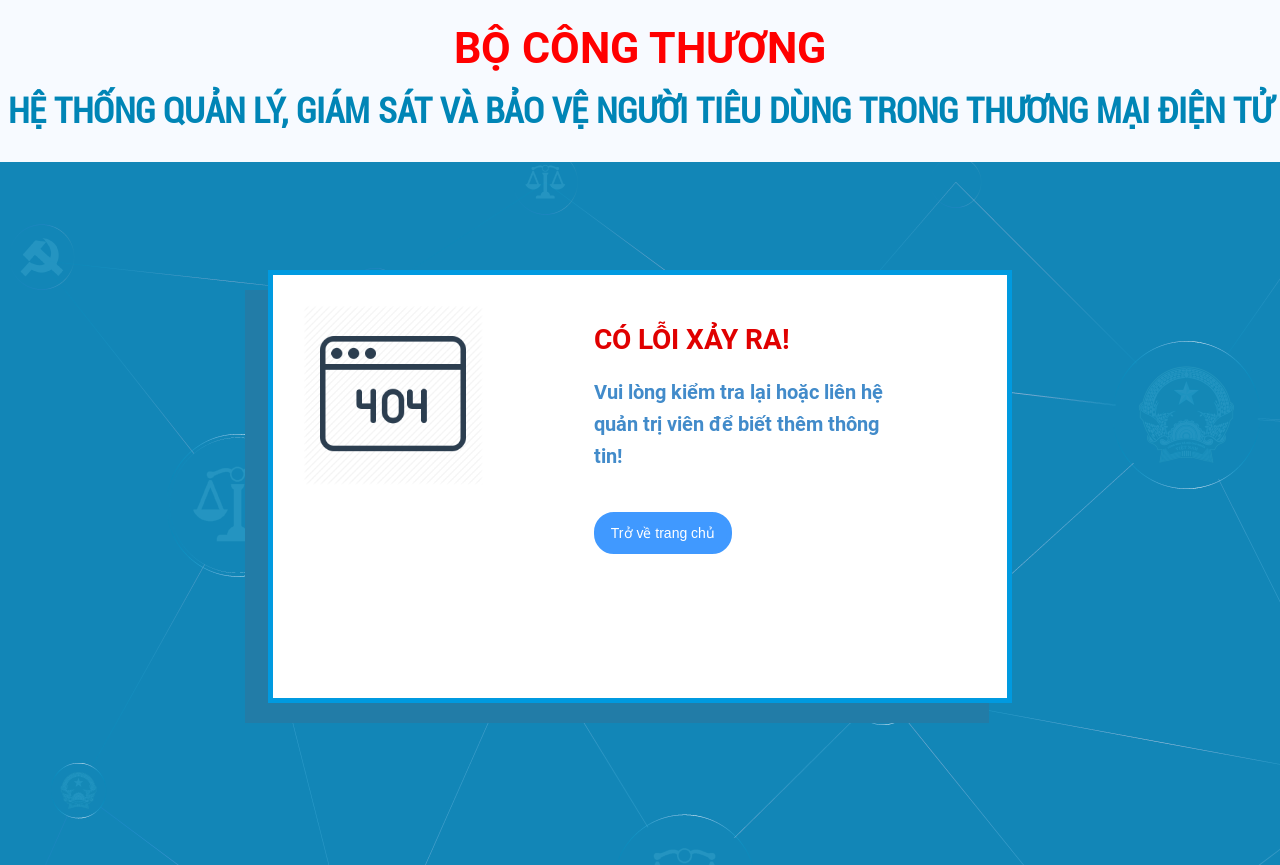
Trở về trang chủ (663, 533)
